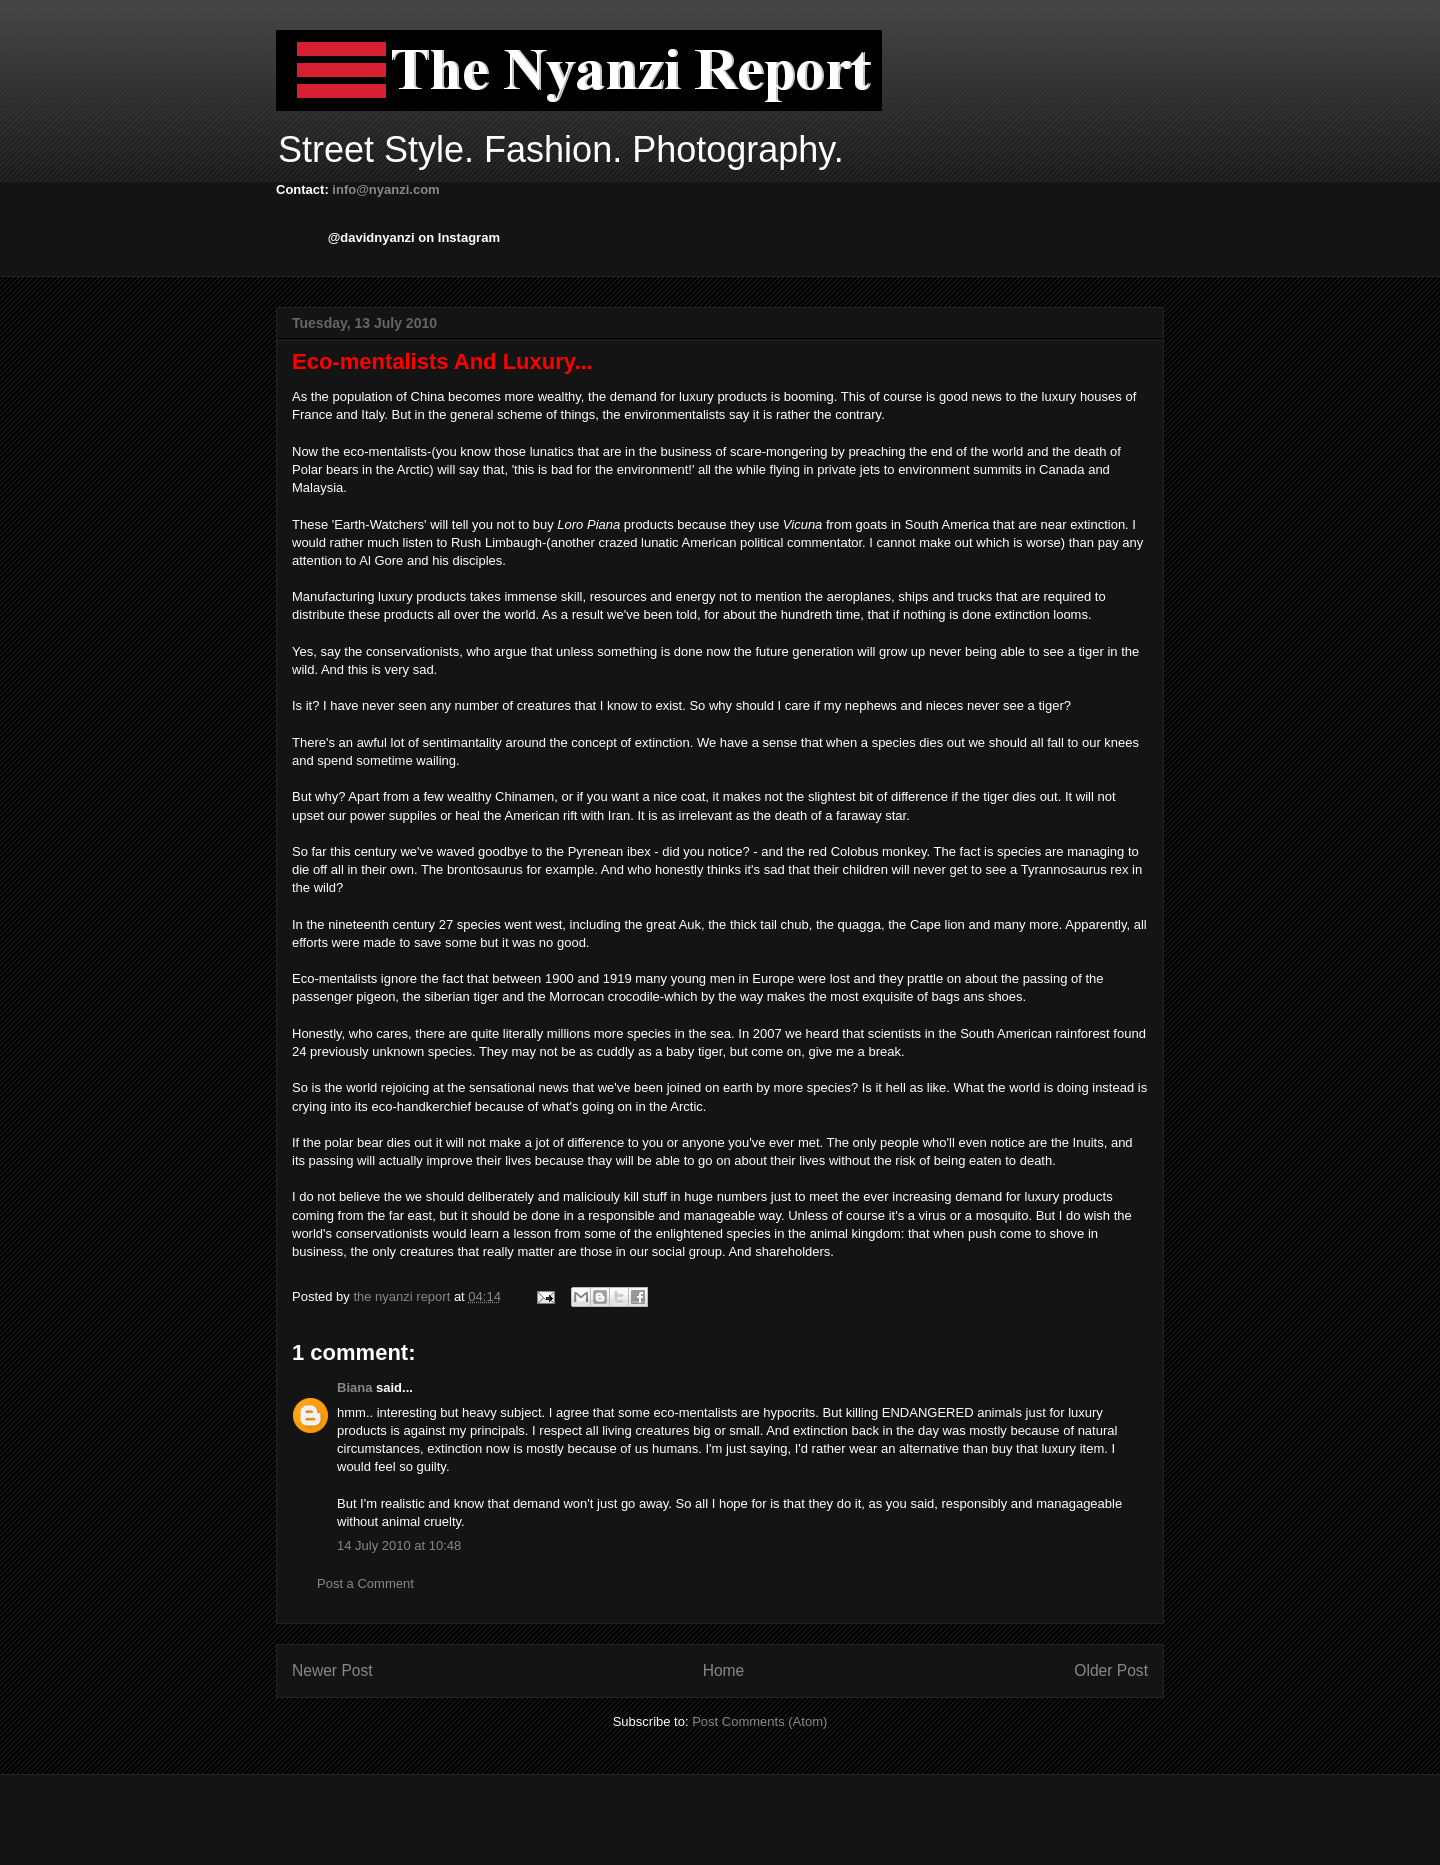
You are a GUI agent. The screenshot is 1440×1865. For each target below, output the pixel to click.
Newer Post (332, 1670)
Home (724, 1670)
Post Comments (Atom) (759, 1721)
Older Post (1111, 1670)
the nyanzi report (403, 1296)
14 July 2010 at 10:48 (399, 1545)
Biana (354, 1387)
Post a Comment (365, 1583)
